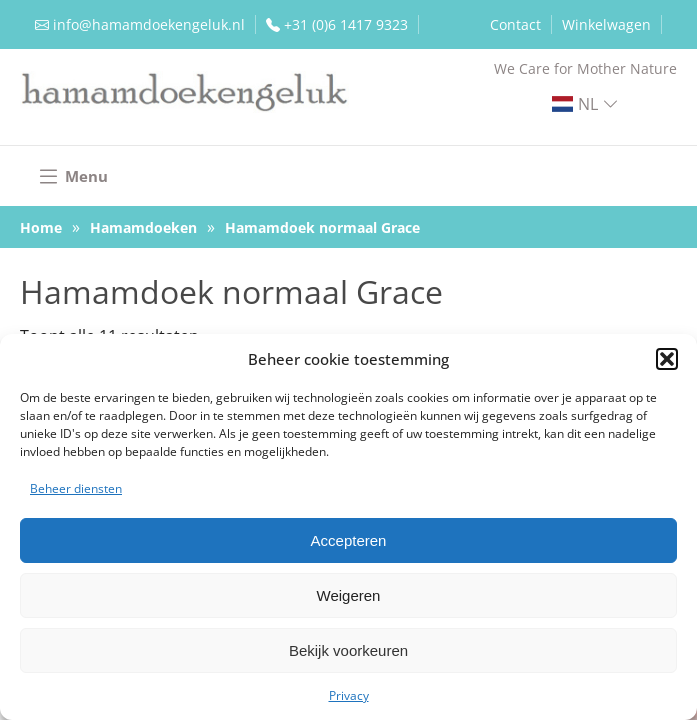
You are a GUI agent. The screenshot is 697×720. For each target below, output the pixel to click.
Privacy (349, 695)
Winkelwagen (606, 24)
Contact (515, 24)
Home (41, 227)
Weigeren (349, 595)
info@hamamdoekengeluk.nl (149, 24)
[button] (667, 359)
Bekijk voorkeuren (348, 650)
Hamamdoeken (143, 227)
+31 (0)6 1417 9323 (346, 24)
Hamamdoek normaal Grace (322, 227)
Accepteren (349, 540)
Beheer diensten (76, 488)
